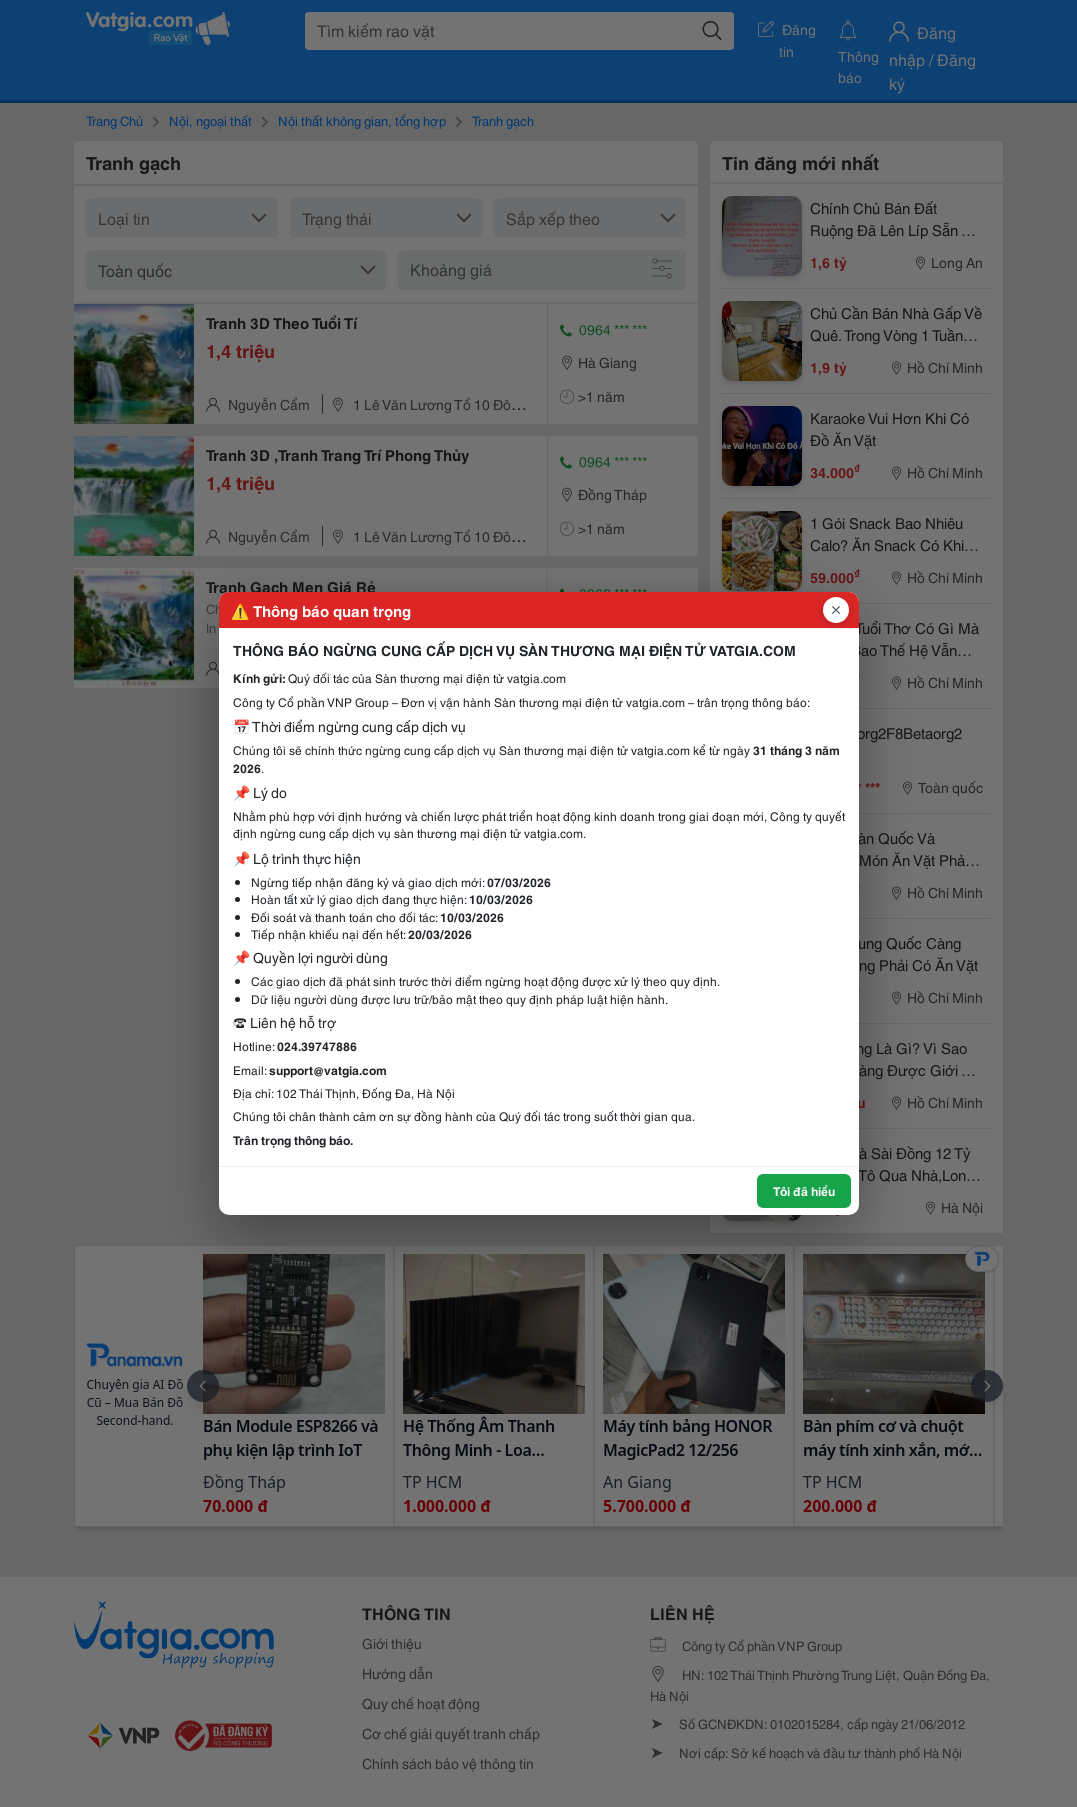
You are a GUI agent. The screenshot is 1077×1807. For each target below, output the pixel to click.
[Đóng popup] (836, 610)
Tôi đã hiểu (804, 1190)
